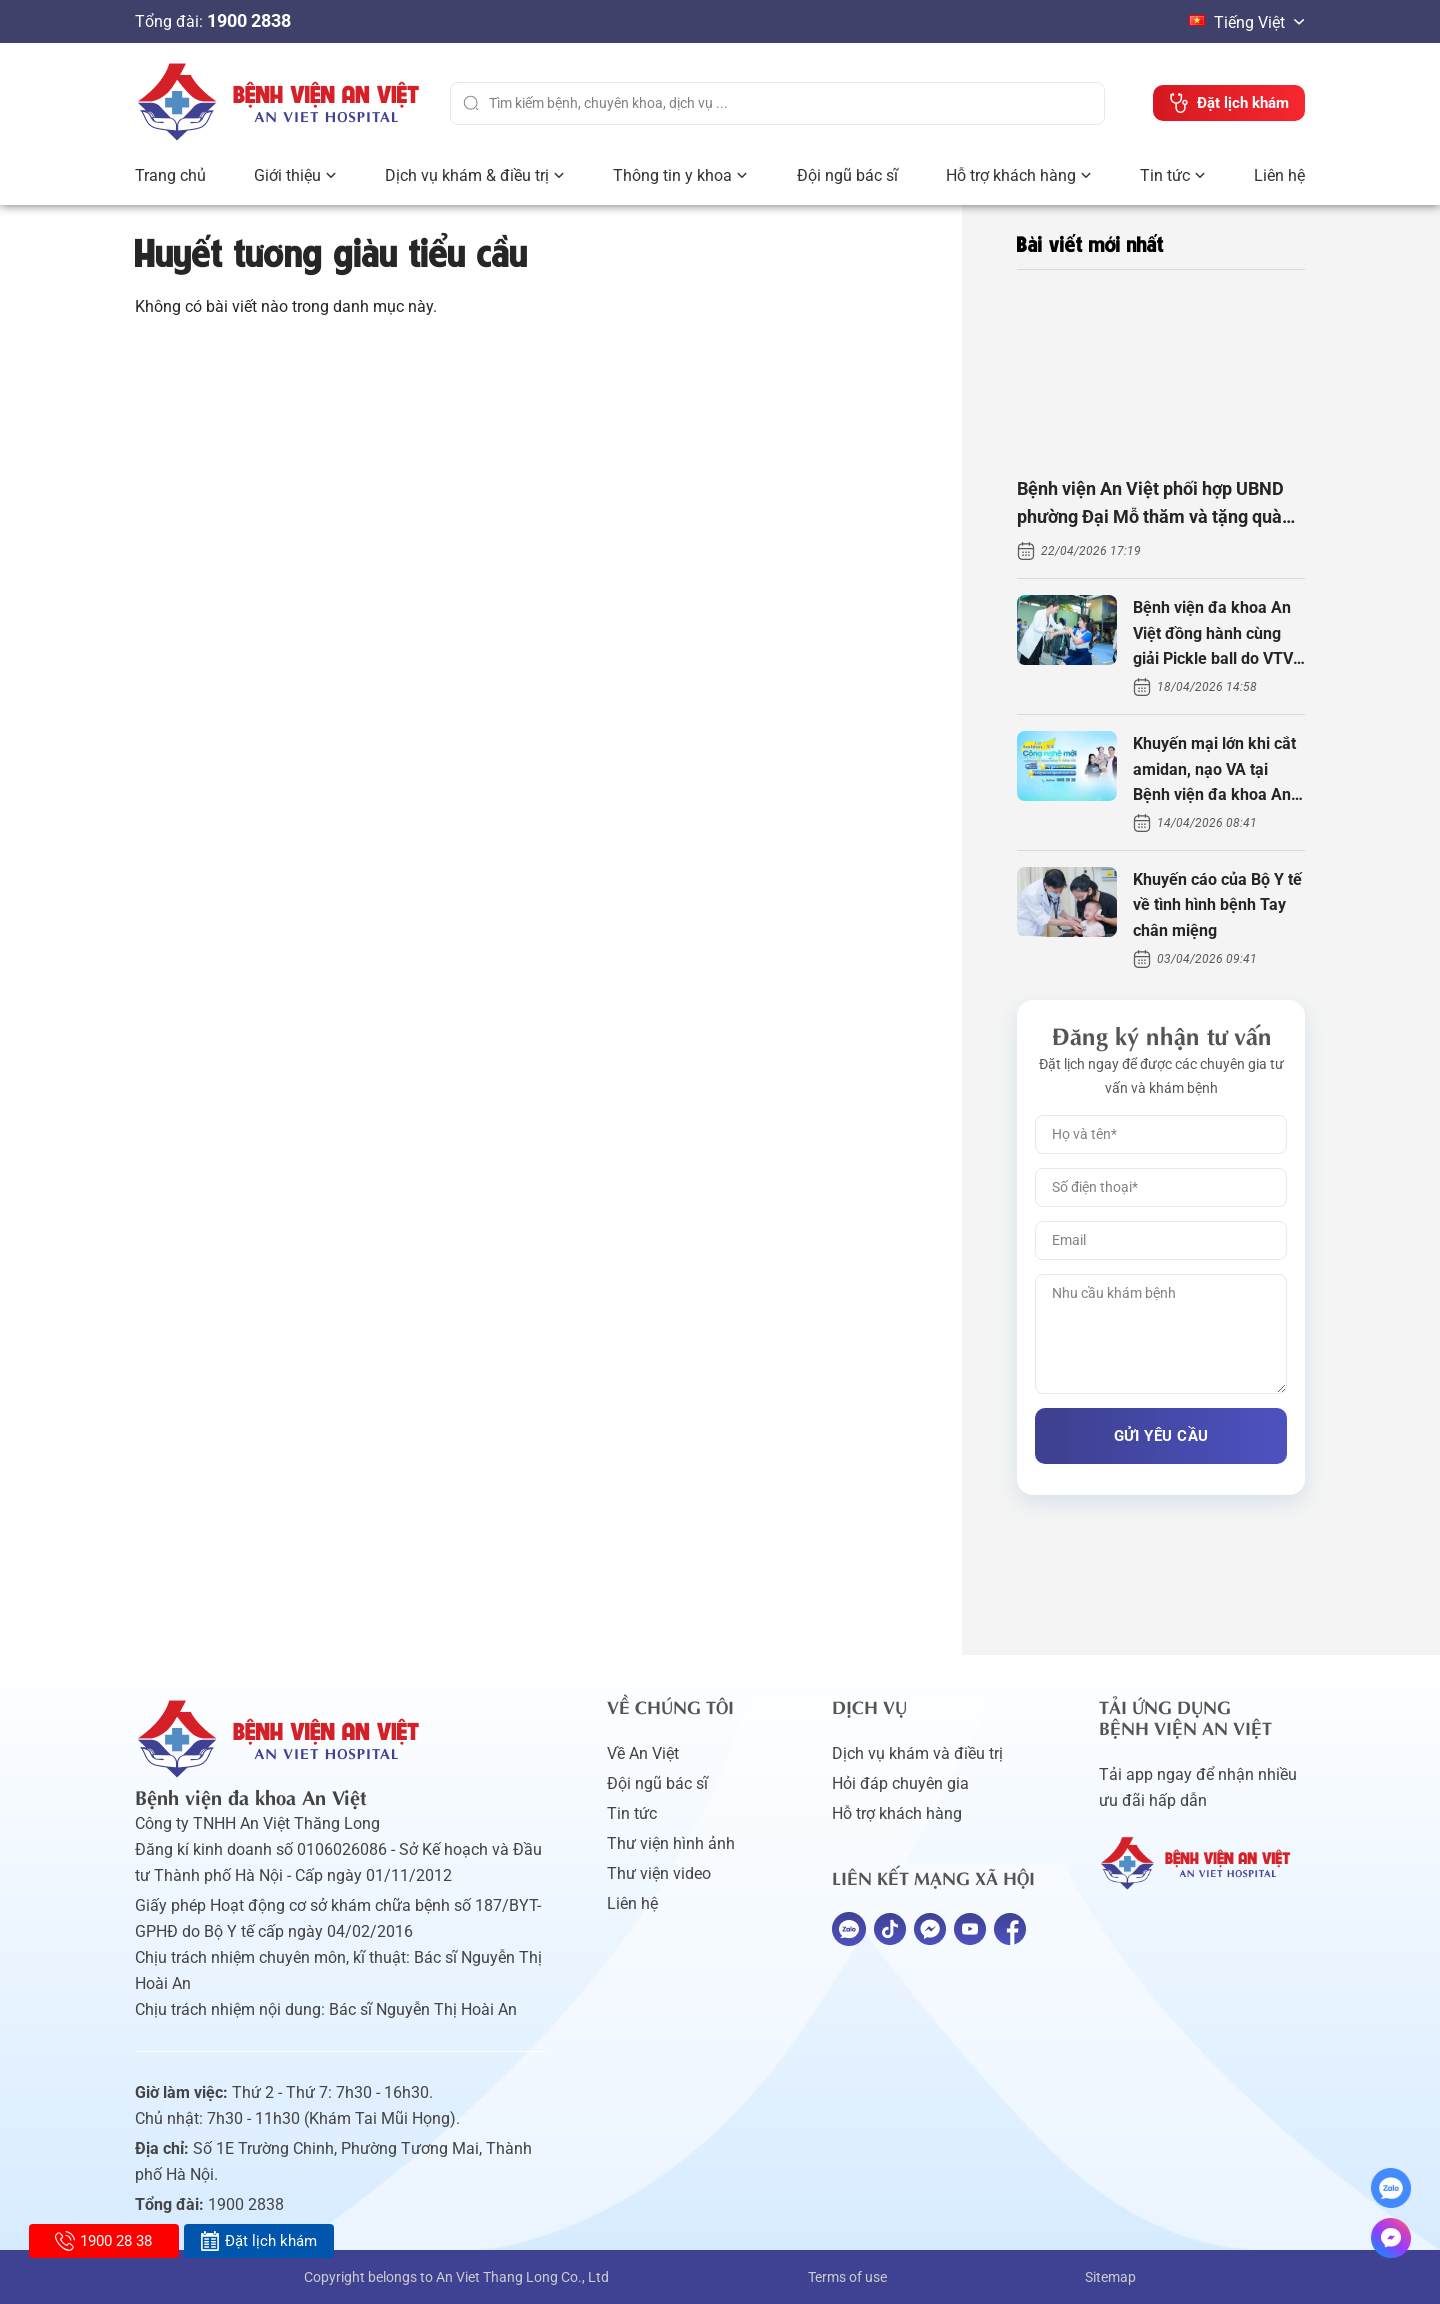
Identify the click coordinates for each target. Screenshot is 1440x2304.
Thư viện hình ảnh (671, 1843)
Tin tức (1165, 175)
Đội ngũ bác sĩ (847, 175)
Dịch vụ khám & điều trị (467, 175)
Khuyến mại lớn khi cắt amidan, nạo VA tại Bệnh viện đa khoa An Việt (1214, 771)
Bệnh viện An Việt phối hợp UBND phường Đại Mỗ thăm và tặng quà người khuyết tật (1150, 505)
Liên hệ (1279, 175)
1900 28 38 (103, 2241)
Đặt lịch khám (258, 2241)
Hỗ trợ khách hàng (1011, 175)
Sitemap (1110, 2277)
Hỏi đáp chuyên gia (900, 1783)
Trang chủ (170, 175)
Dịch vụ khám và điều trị (917, 1753)
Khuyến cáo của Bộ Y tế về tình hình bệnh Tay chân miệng (1217, 905)
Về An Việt (643, 1753)
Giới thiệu (287, 175)
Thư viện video (659, 1873)
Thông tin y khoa (672, 175)
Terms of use (847, 2277)
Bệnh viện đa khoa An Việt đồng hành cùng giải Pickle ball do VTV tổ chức (1213, 635)
